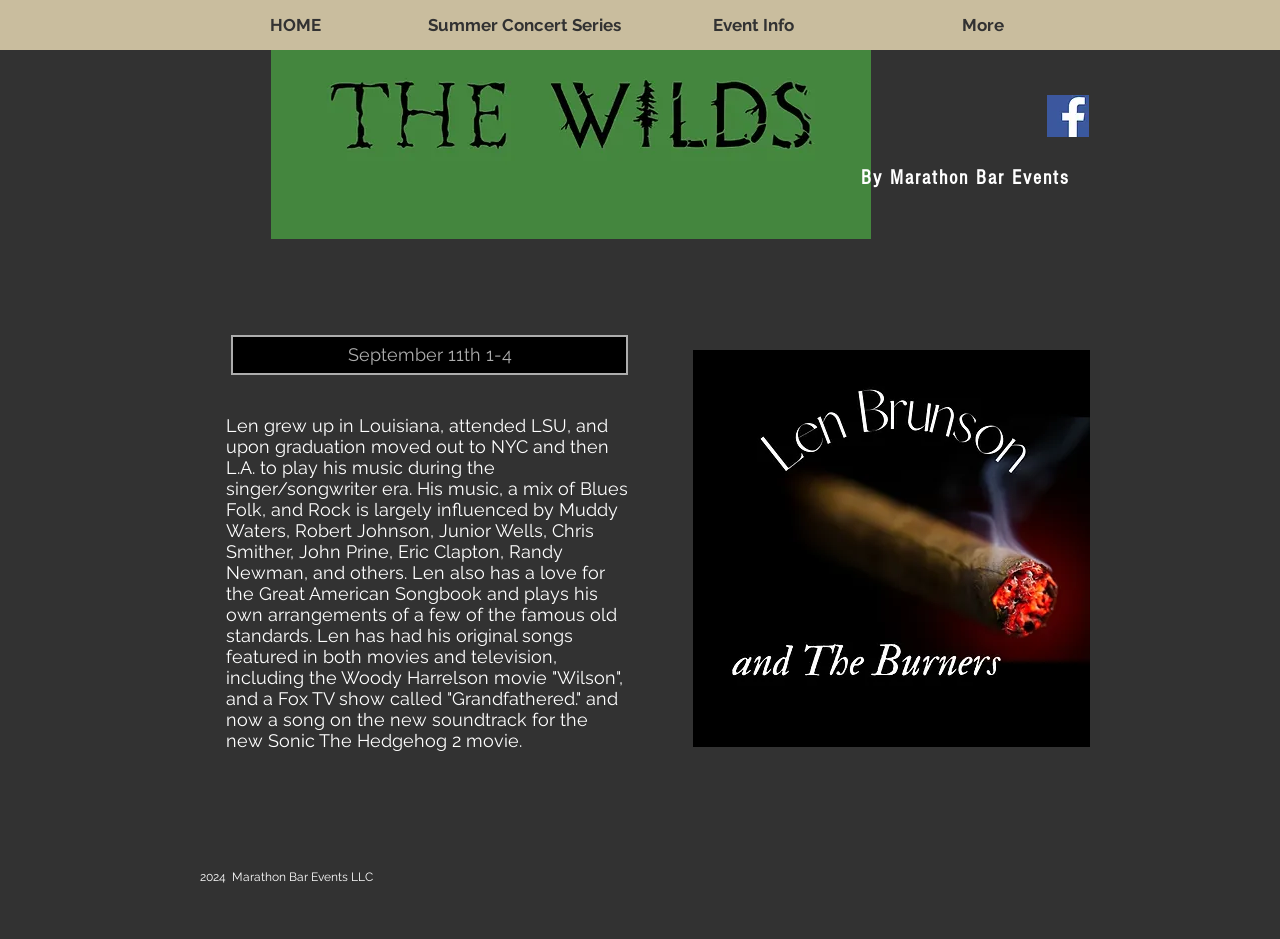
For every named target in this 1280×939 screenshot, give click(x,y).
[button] (429, 355)
